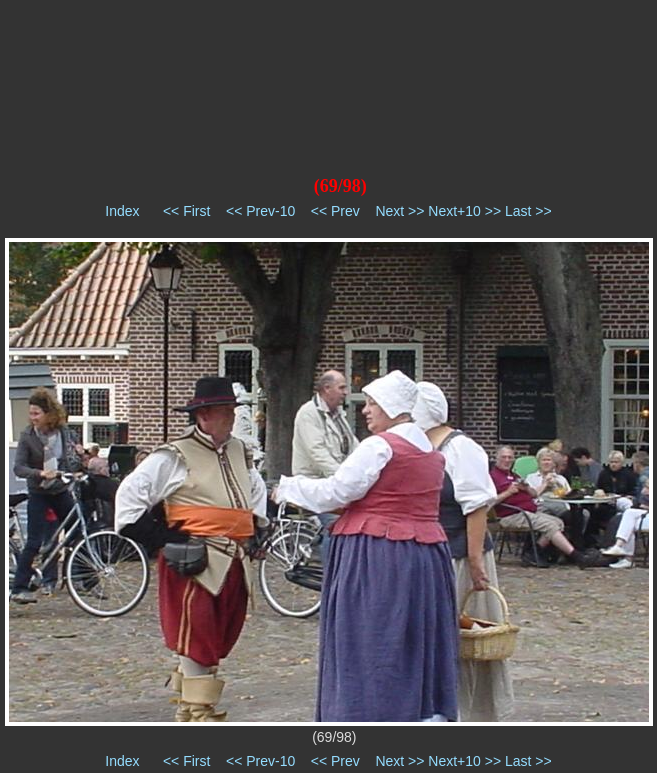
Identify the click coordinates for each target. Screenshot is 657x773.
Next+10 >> (464, 211)
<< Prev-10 (260, 211)
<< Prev (335, 211)
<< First (186, 211)
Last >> (528, 211)
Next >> (399, 211)
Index (122, 211)
